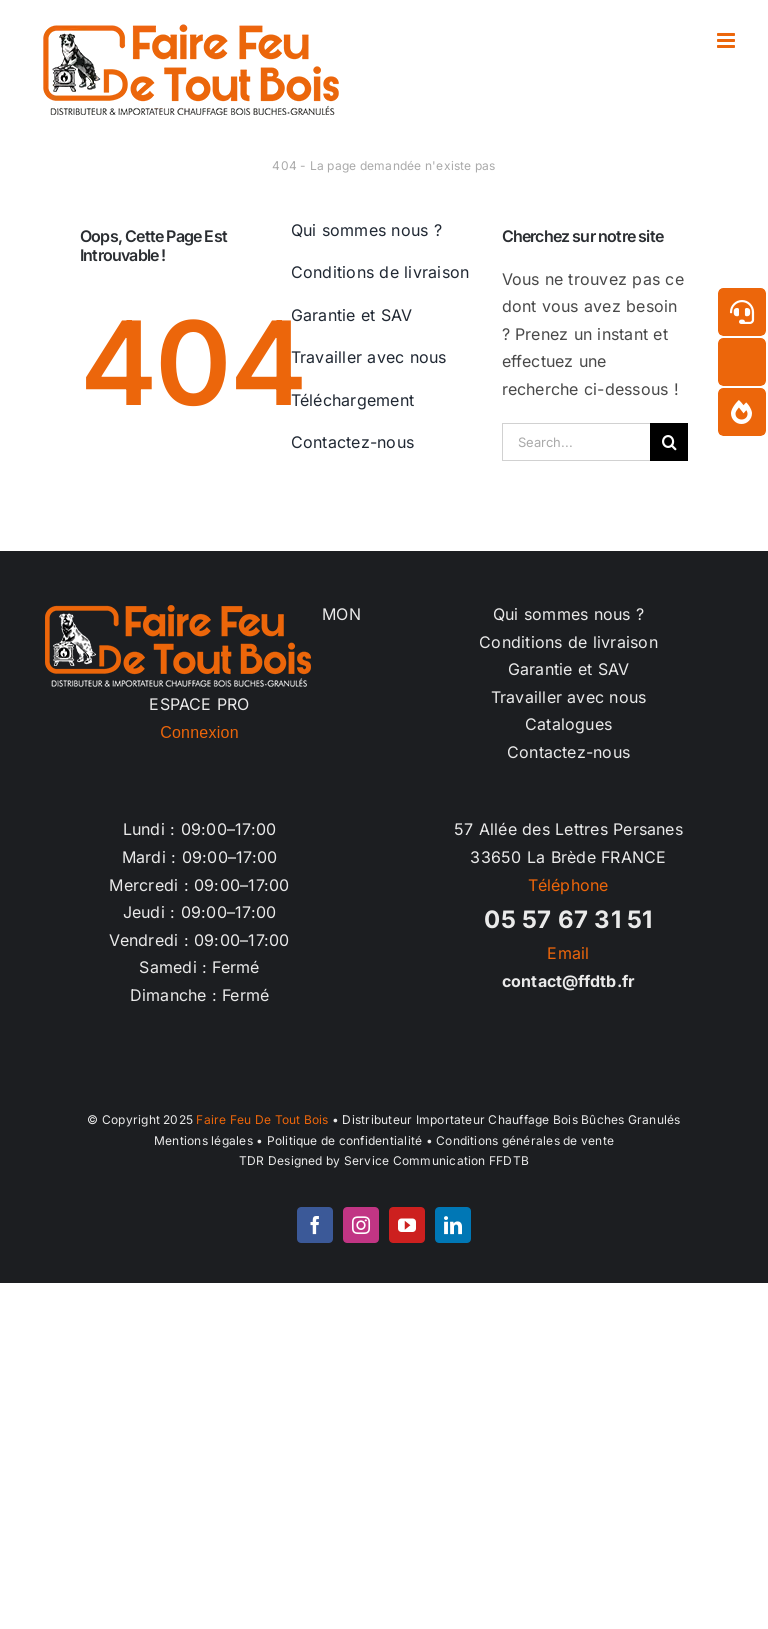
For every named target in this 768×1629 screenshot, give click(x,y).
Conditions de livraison (568, 642)
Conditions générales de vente (525, 1140)
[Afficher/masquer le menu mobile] (727, 40)
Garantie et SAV (569, 669)
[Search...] (576, 442)
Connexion (199, 732)
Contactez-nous (568, 752)
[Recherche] (669, 442)
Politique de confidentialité (345, 1140)
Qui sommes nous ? (568, 614)
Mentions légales (203, 1140)
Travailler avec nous (569, 697)
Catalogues (568, 724)
